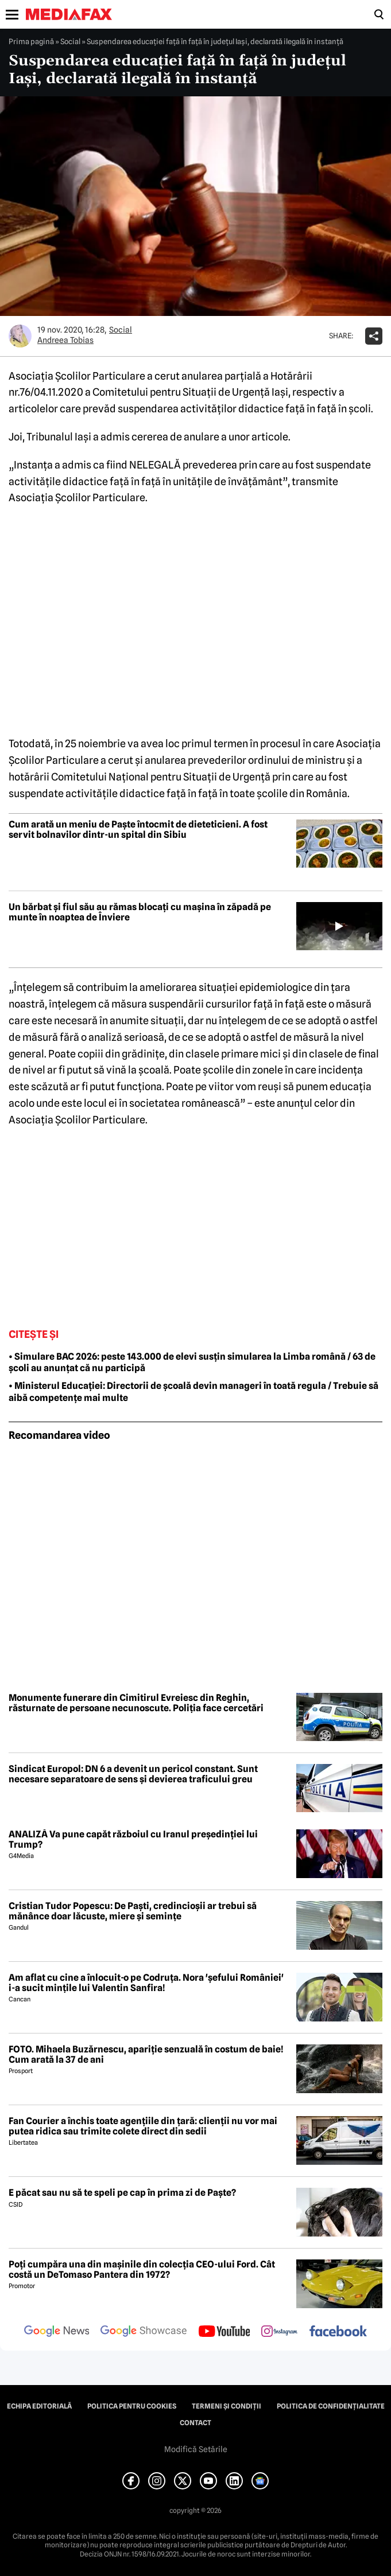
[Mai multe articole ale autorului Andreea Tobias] (20, 336)
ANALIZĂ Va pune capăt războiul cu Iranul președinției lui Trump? (133, 1839)
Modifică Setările (195, 2449)
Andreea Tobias (65, 340)
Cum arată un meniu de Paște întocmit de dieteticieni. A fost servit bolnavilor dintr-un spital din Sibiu (138, 829)
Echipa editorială (39, 2406)
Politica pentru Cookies (131, 2406)
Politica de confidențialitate (331, 2406)
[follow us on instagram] (279, 2332)
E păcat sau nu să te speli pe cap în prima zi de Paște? (122, 2193)
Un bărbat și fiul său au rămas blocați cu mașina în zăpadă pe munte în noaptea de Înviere (140, 912)
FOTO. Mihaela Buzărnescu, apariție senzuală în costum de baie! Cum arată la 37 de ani (146, 2054)
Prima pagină (31, 41)
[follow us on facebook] (338, 2332)
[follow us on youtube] (224, 2332)
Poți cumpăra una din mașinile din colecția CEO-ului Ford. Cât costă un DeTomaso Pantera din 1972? (142, 2269)
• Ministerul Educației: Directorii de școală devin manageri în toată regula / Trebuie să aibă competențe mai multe (193, 1391)
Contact (195, 2423)
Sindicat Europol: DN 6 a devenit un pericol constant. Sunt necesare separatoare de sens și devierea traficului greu (133, 1774)
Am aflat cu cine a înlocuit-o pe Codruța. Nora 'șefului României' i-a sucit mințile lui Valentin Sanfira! (146, 1983)
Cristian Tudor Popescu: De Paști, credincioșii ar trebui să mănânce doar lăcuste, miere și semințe (133, 1911)
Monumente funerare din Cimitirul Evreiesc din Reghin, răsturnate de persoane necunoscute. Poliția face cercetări (136, 1703)
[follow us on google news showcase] (143, 2332)
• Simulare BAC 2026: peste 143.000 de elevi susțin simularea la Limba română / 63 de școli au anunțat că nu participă (192, 1362)
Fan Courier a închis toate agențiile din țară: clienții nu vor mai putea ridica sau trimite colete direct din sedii (143, 2126)
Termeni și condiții (226, 2406)
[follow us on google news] (57, 2332)
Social (70, 41)
